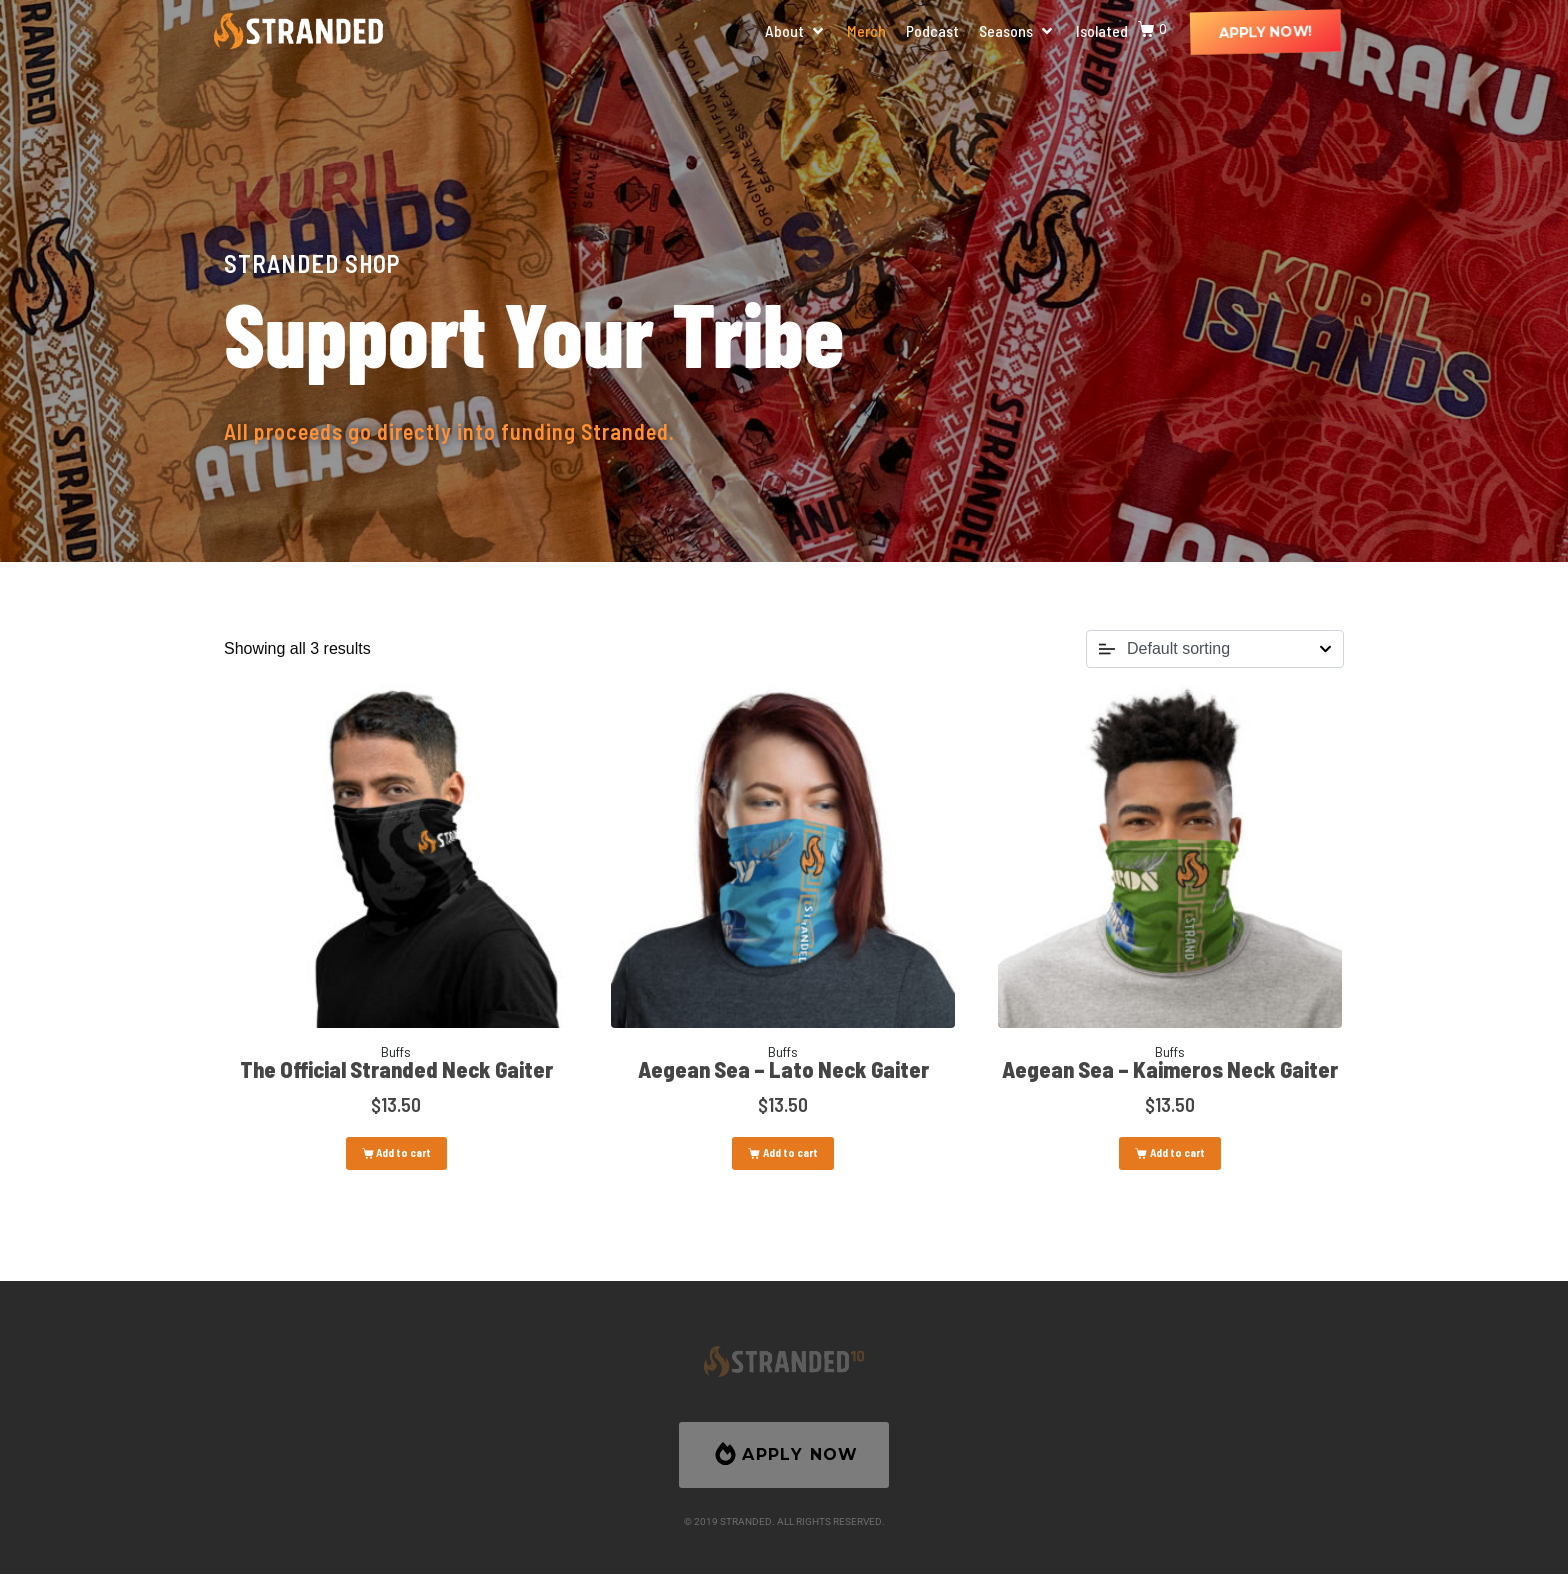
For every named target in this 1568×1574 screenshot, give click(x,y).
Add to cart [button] (403, 1152)
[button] (796, 31)
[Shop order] (1215, 649)
